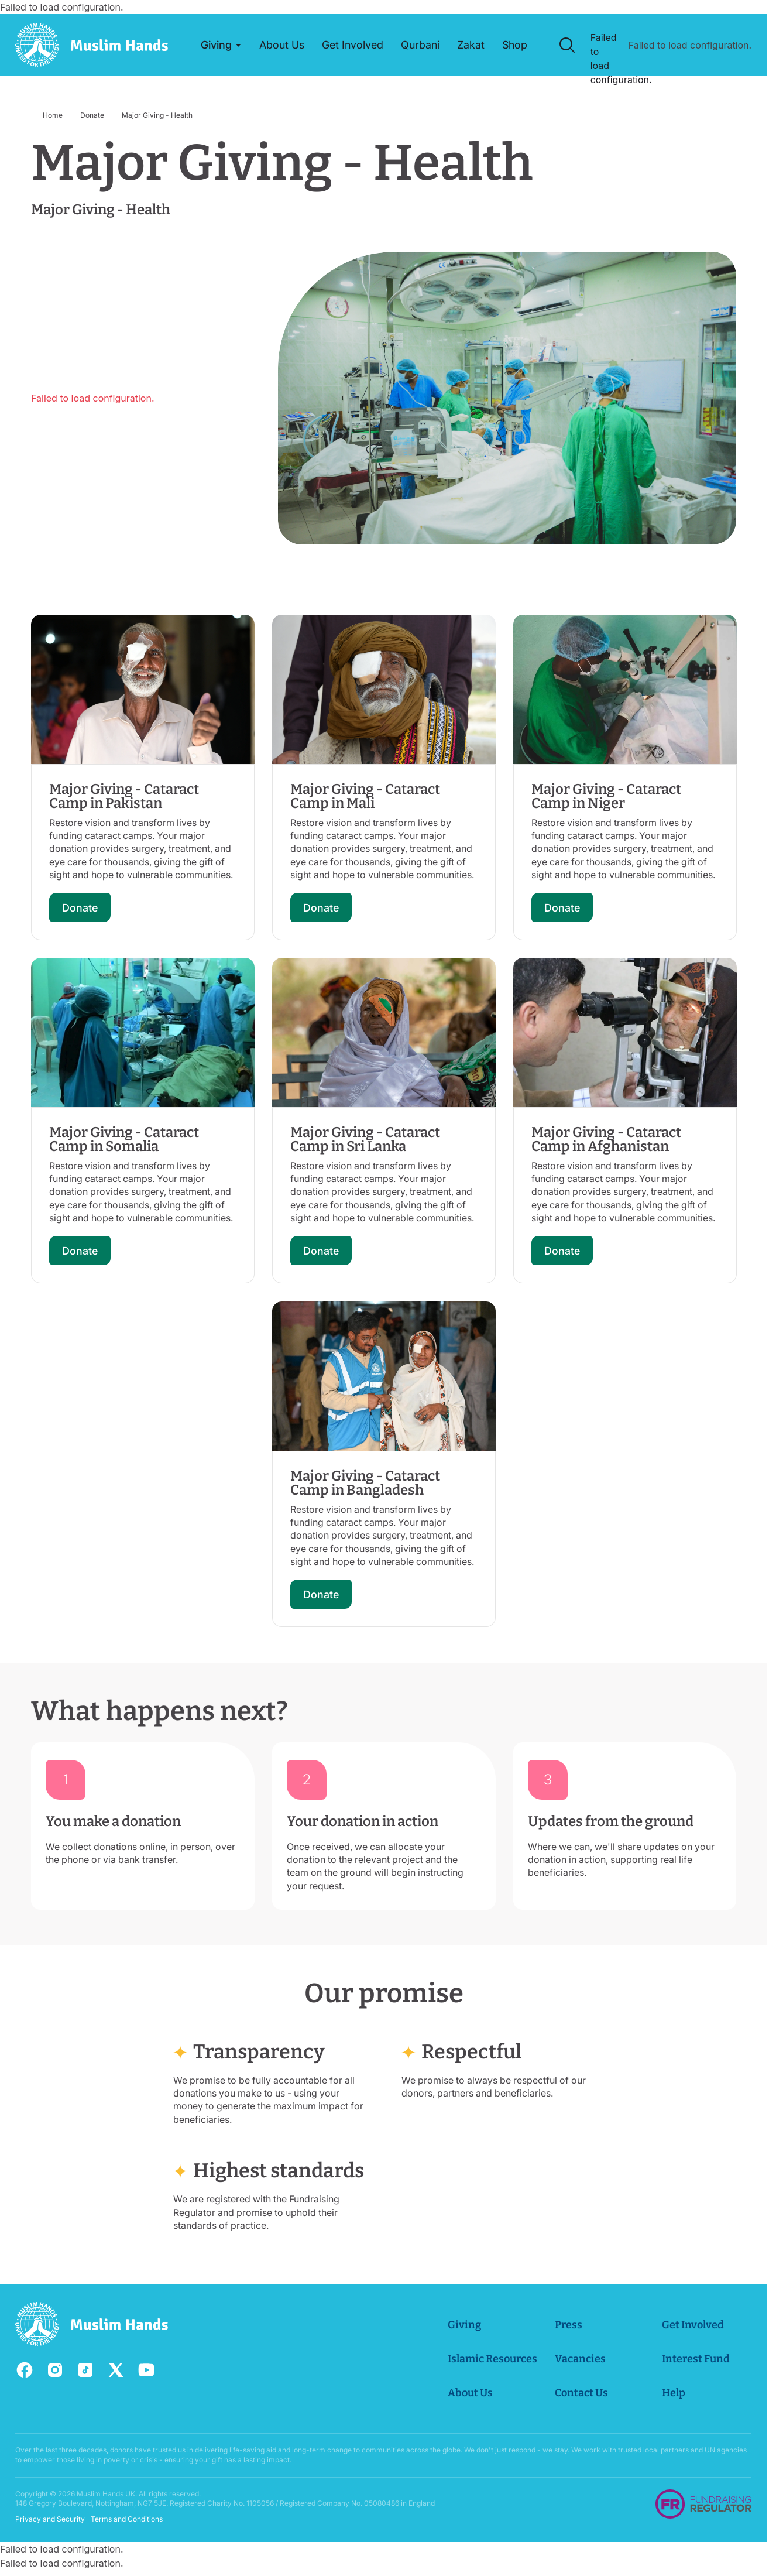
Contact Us (582, 2392)
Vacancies (580, 2358)
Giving (465, 2324)
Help (674, 2392)
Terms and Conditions (127, 2519)
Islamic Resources (493, 2358)
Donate (92, 115)
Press (569, 2324)
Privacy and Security (50, 2519)
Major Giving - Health (157, 115)
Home (53, 115)
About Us (470, 2392)
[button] (221, 45)
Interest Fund (696, 2358)
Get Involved (693, 2324)
